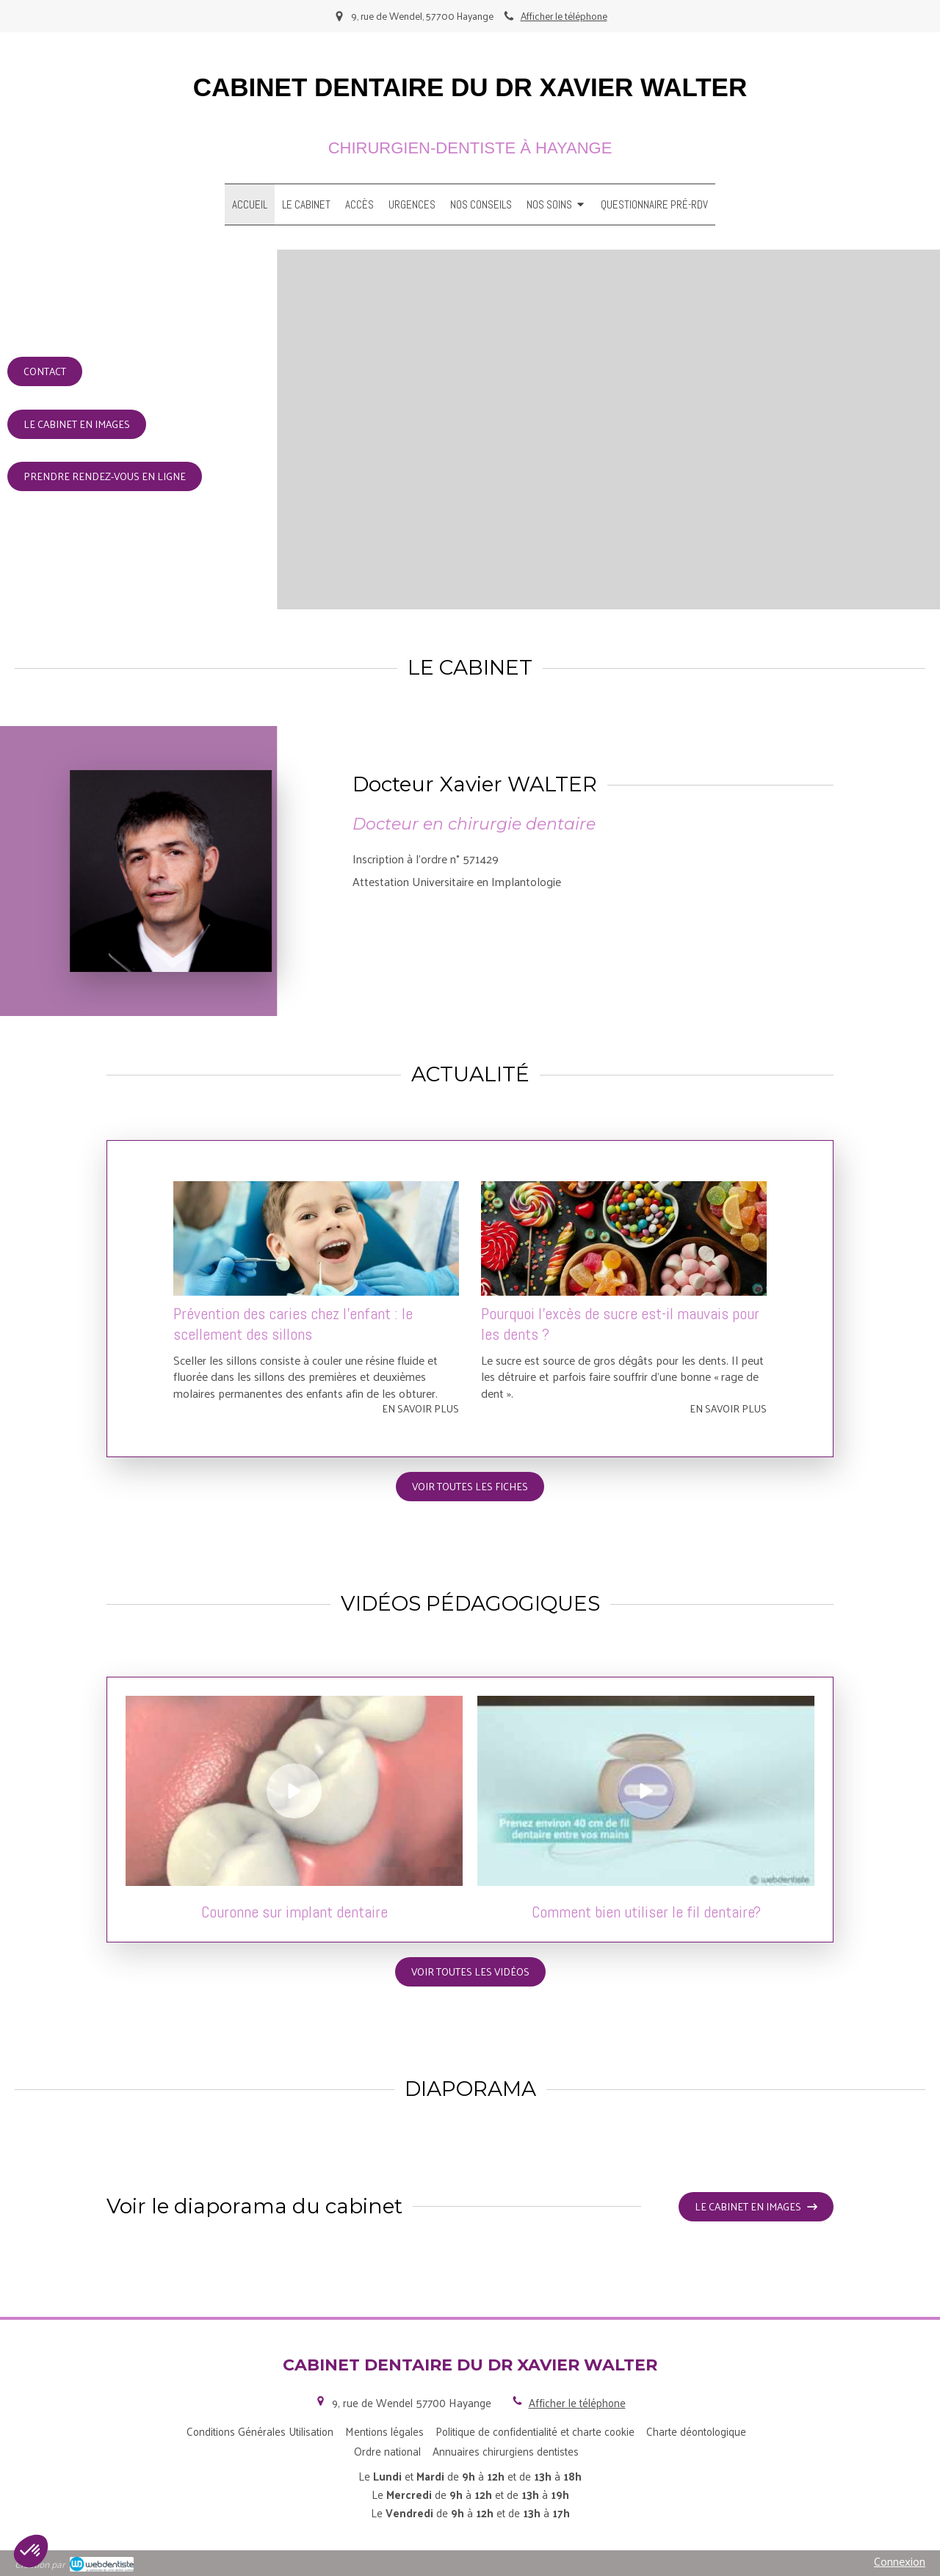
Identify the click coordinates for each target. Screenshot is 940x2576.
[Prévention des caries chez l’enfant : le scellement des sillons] (316, 1238)
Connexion (899, 2561)
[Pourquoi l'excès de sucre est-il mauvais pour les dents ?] (624, 1238)
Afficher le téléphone (564, 16)
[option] (316, 1298)
